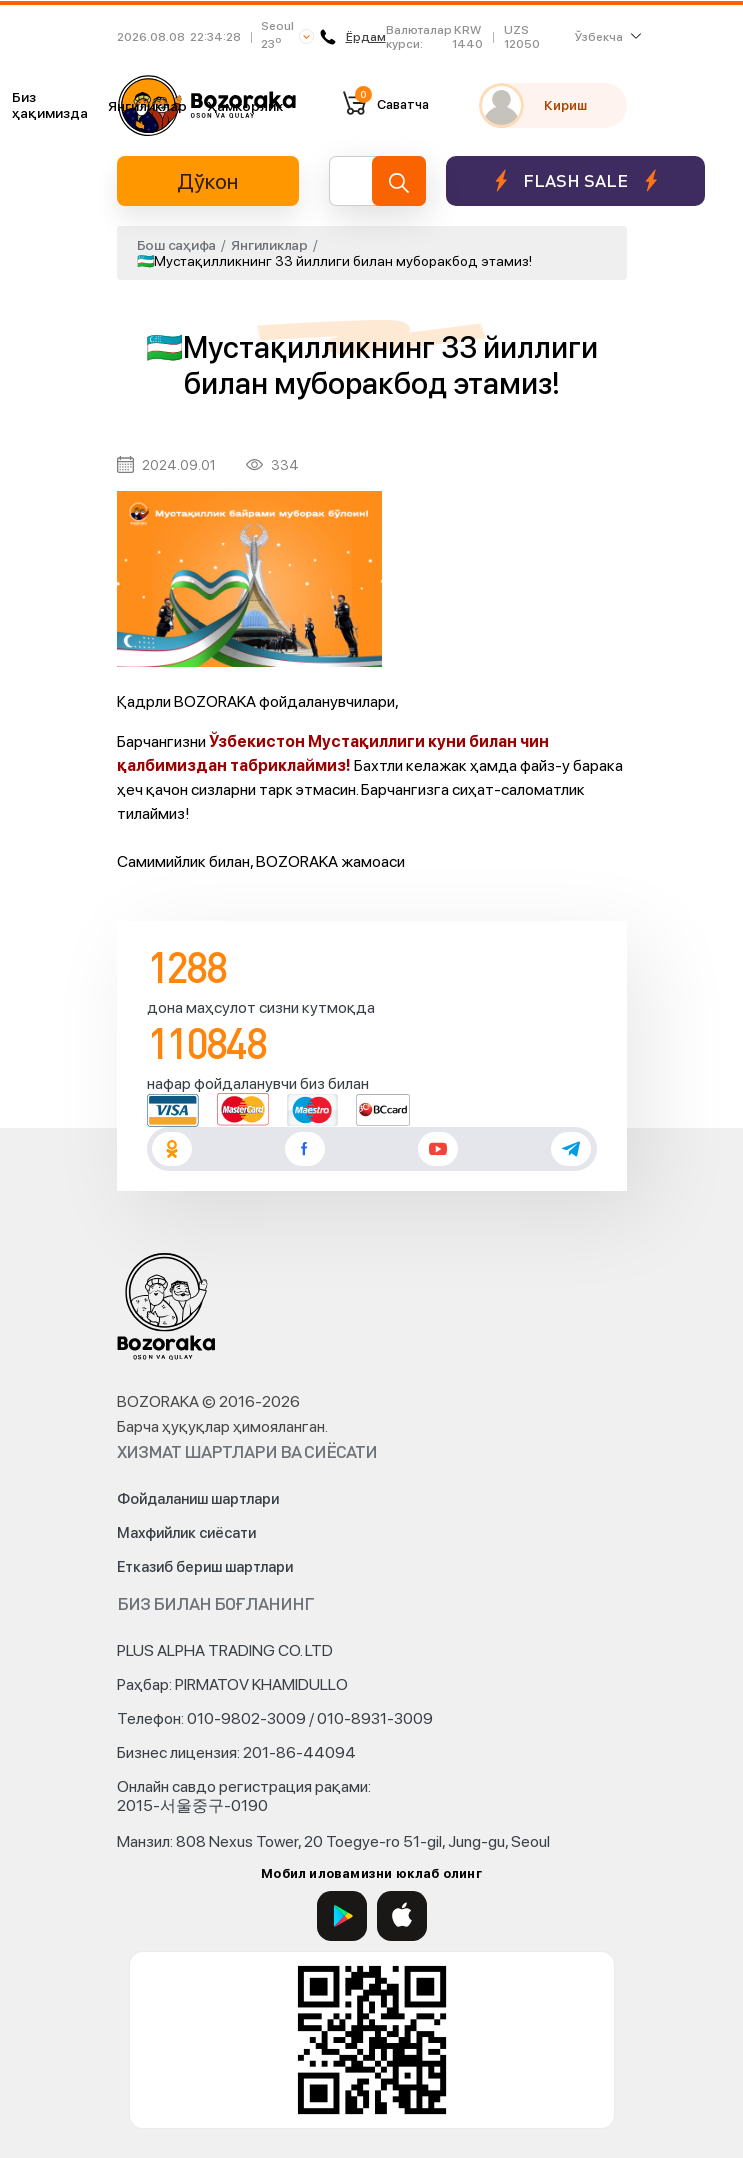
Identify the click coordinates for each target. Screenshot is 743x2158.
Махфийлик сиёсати (186, 1533)
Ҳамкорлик (245, 106)
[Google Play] (342, 1916)
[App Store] (402, 1916)
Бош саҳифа (177, 245)
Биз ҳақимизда (50, 105)
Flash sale (575, 180)
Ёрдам (353, 37)
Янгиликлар (147, 106)
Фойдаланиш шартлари (198, 1499)
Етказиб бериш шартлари (205, 1567)
